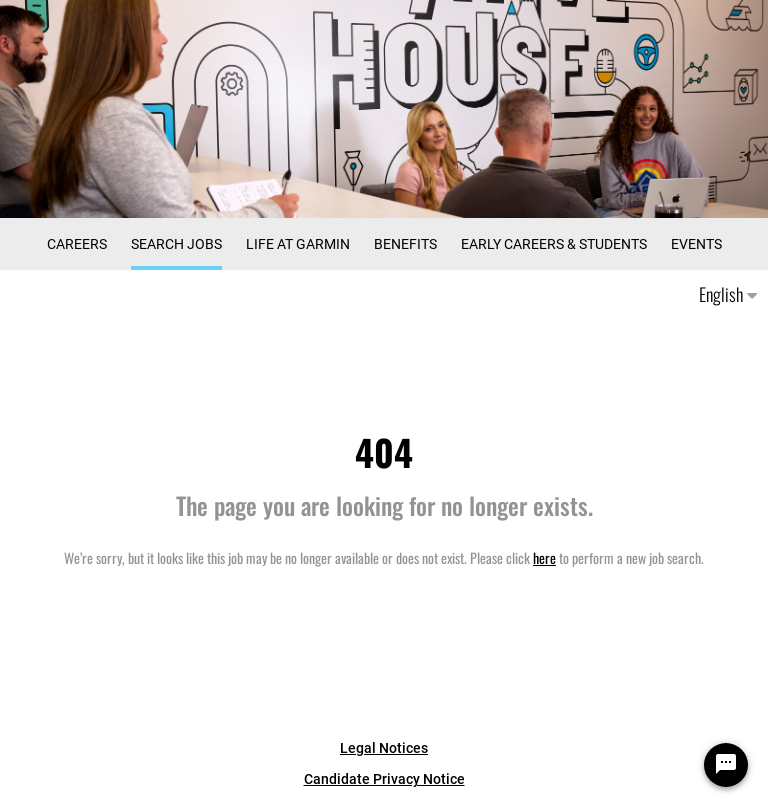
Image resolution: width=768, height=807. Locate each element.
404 (384, 451)
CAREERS (77, 244)
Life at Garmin (298, 244)
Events (696, 244)
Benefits (405, 244)
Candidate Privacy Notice (384, 779)
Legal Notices (384, 748)
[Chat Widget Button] (726, 765)
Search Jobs (176, 244)
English (728, 294)
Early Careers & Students (554, 244)
